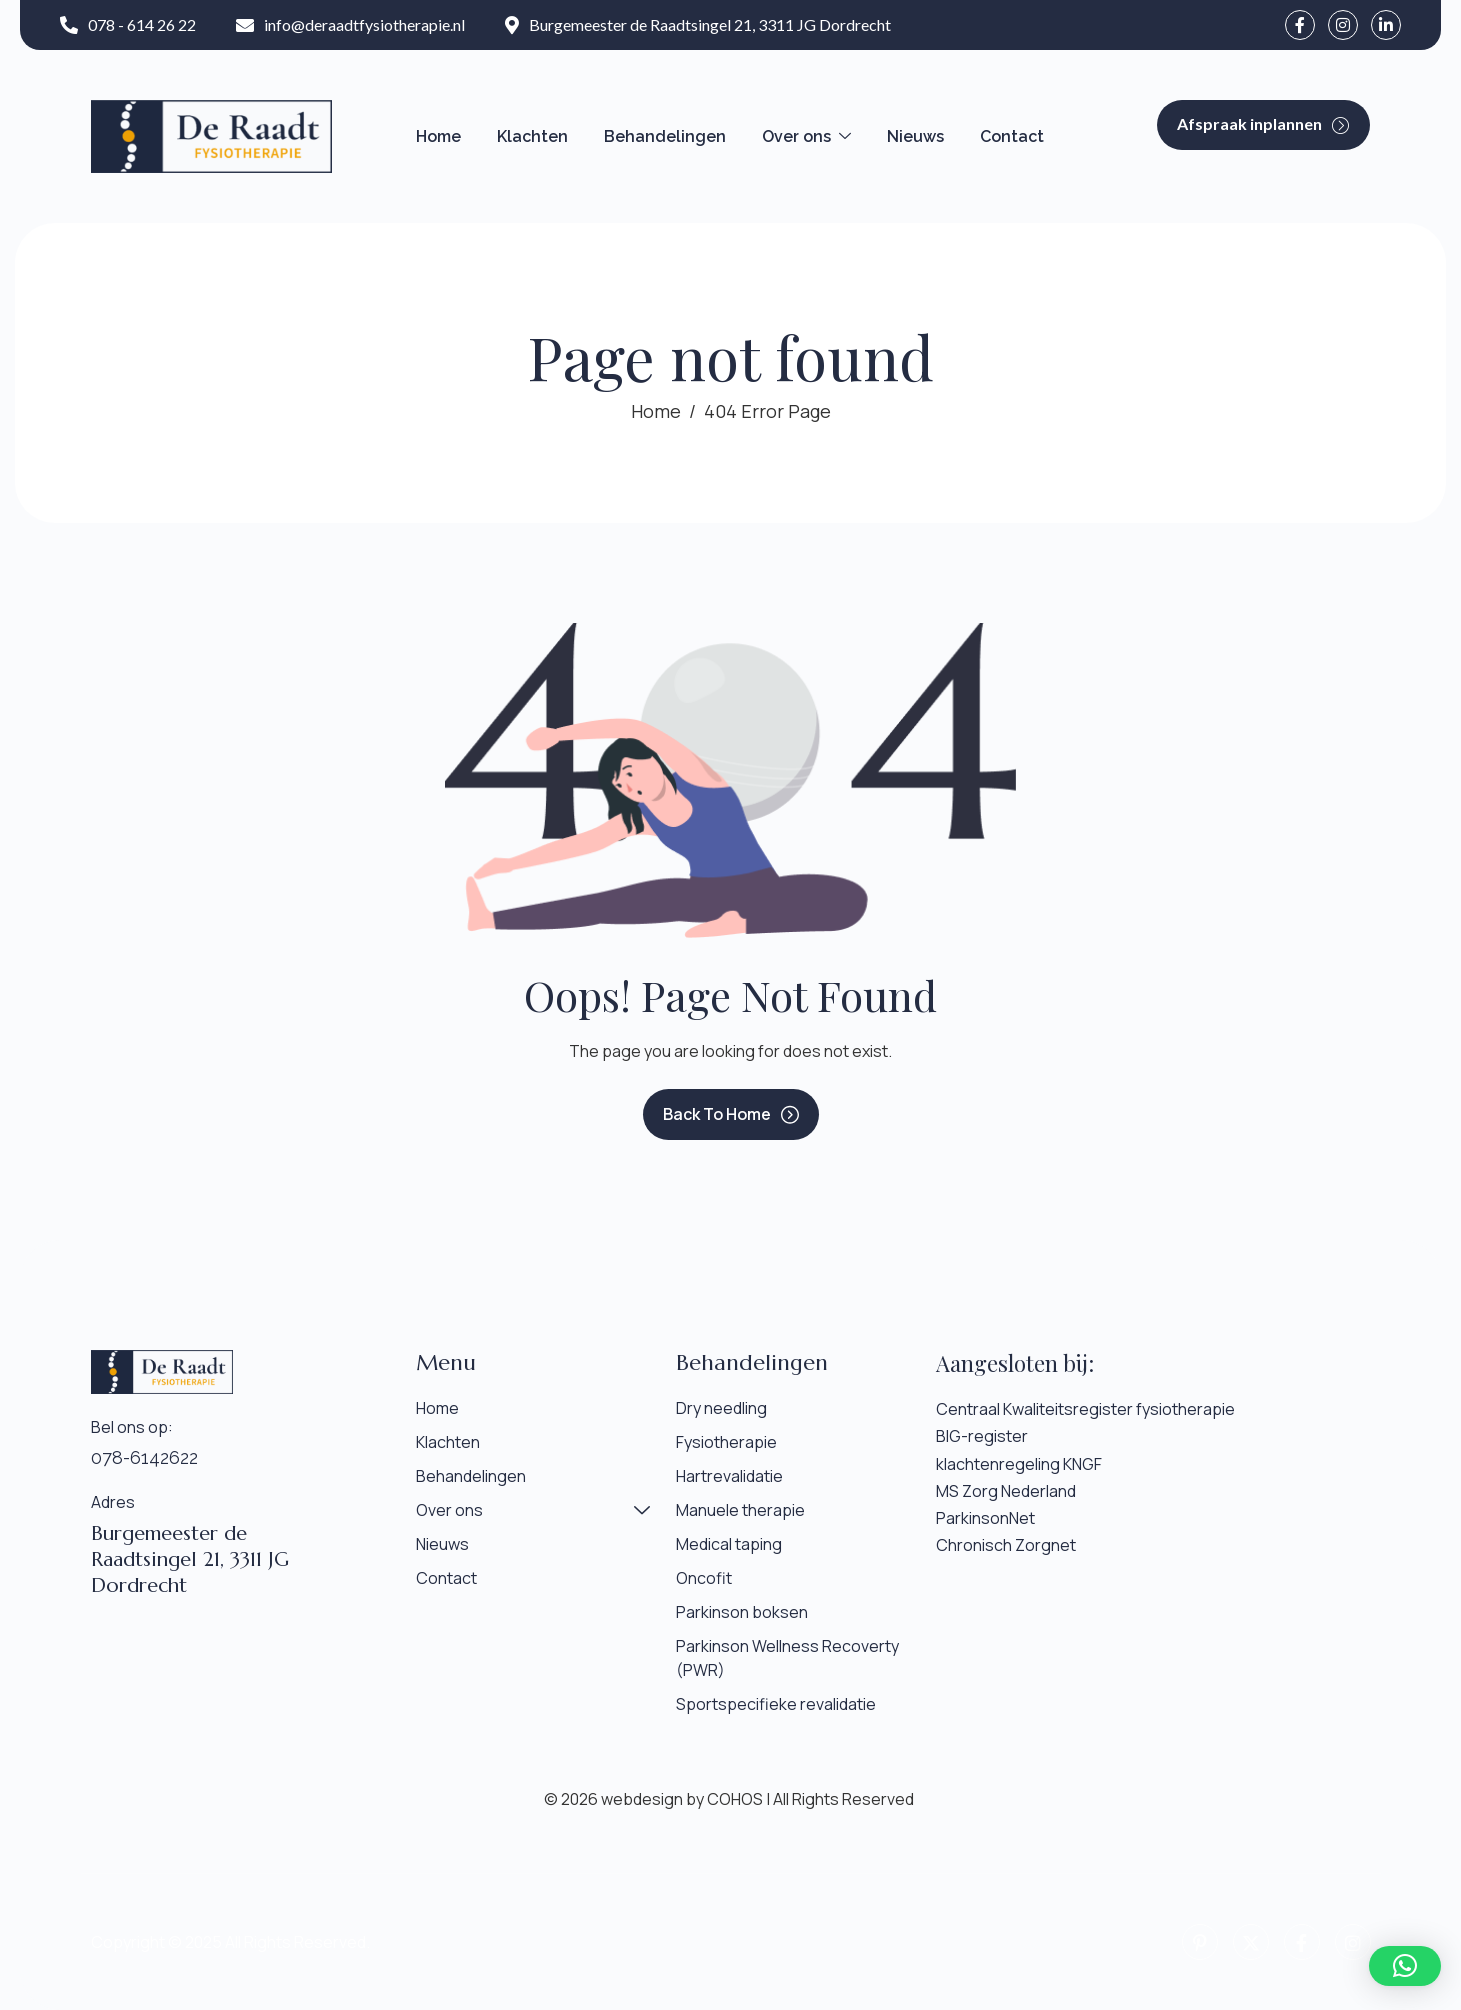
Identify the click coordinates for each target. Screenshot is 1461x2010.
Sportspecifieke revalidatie (776, 1704)
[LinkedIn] (1386, 25)
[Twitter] (1251, 1942)
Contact (1012, 136)
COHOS (735, 1799)
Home (438, 136)
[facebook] (1300, 25)
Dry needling (721, 1408)
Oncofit (704, 1578)
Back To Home (731, 1114)
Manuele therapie (740, 1510)
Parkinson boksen (742, 1612)
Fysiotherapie (726, 1442)
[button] (1405, 1966)
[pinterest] (1200, 1942)
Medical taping (729, 1544)
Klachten (532, 136)
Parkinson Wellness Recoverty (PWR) (787, 1658)
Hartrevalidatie (729, 1476)
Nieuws (915, 136)
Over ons (806, 136)
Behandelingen (665, 136)
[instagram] (1343, 25)
